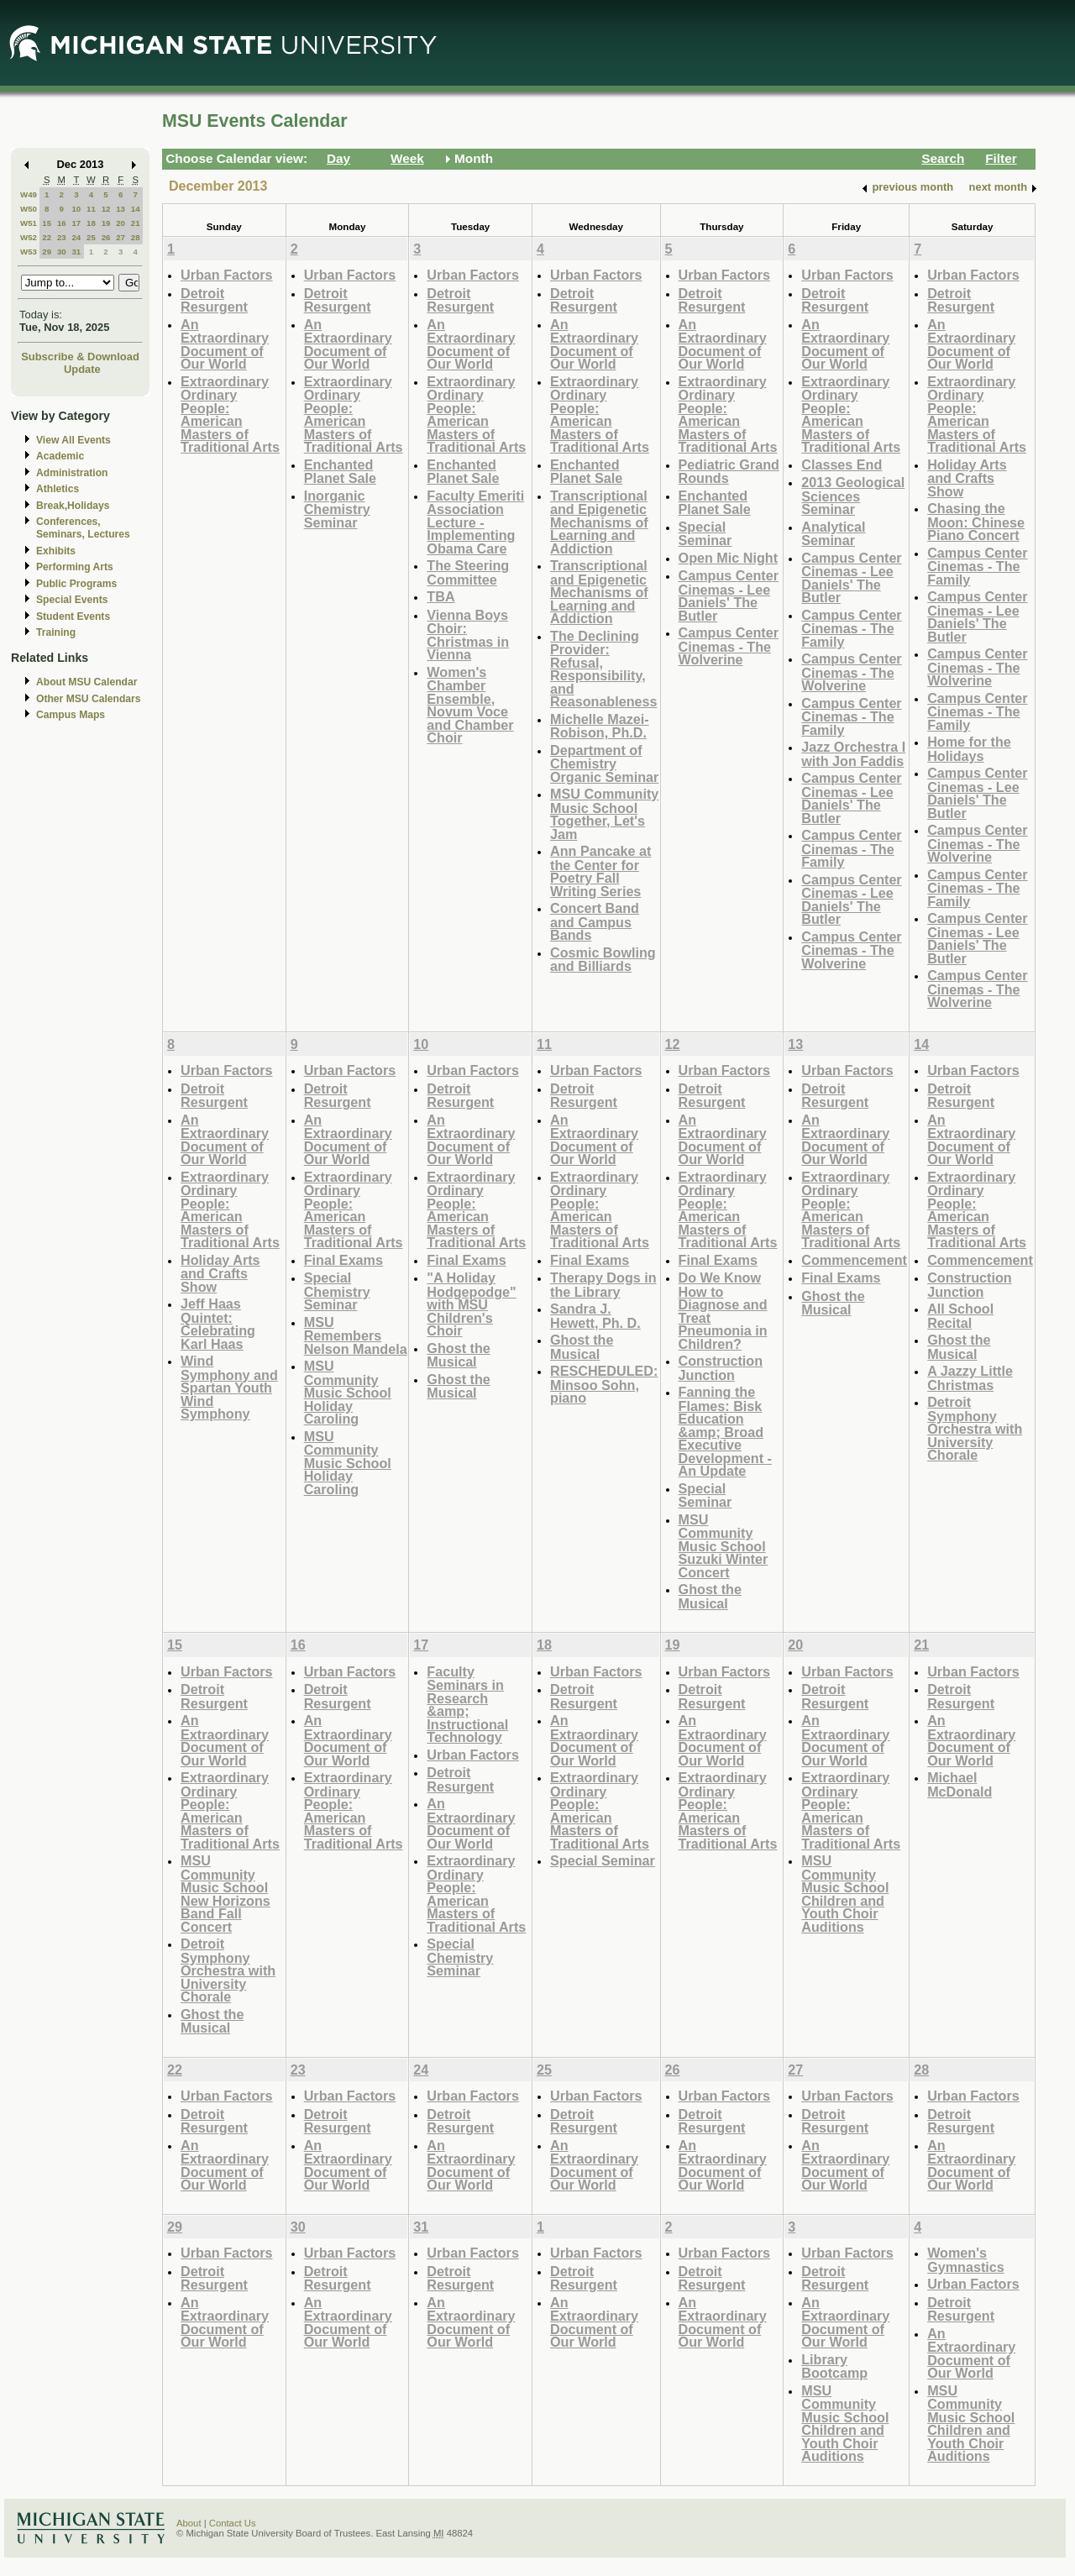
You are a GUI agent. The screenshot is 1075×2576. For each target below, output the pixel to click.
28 (135, 237)
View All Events (73, 440)
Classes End (841, 464)
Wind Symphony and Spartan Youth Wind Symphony (229, 1387)
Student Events (73, 616)
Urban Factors (227, 274)
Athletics (57, 489)
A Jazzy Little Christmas (970, 1378)
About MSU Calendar (86, 682)
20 (120, 223)
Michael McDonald (959, 1784)
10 (76, 208)
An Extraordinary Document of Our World (225, 344)
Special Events (72, 600)
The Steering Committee (468, 572)
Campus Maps (70, 715)
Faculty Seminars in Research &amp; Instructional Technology (467, 1704)
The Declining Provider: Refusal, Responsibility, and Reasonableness (604, 669)
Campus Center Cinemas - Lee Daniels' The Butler (729, 595)
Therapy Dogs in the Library (603, 1284)
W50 (28, 208)
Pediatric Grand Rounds (729, 471)
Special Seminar (705, 533)
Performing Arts (74, 567)
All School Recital (960, 1315)
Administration (72, 473)
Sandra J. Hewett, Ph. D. (595, 1315)
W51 (28, 223)
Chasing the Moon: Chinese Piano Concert (976, 522)
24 (76, 237)
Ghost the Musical (458, 1355)
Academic (60, 456)
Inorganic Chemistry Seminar (337, 509)
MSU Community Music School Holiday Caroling (347, 1392)
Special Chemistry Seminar (337, 1291)
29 (46, 251)
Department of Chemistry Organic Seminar (604, 763)
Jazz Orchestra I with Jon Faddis (853, 754)
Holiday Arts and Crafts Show (967, 478)
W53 (28, 251)
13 (120, 208)
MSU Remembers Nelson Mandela (355, 1335)
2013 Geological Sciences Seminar (853, 496)
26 (106, 237)
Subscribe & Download (80, 356)
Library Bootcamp (834, 2366)
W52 (28, 237)
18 (91, 223)
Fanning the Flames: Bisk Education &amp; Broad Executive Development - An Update (725, 1431)
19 (106, 223)
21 (135, 223)
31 (76, 251)
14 (135, 208)
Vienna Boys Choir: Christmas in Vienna (468, 635)
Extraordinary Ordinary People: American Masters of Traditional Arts (230, 414)
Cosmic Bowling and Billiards (603, 959)
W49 (28, 194)
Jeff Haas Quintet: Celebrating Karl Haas (218, 1323)
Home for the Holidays (969, 748)
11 (91, 208)
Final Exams (343, 1259)
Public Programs (76, 584)
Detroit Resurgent (214, 300)
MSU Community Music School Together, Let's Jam (604, 814)
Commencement (854, 1259)
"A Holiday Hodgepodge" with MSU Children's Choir (471, 1304)
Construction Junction (721, 1367)
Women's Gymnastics (965, 2259)
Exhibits (56, 551)
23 (61, 237)
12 (106, 208)
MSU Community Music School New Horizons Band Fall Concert (225, 1893)
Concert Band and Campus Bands (594, 921)
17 (76, 223)
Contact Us (232, 2523)
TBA (440, 596)
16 (61, 223)
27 (120, 237)
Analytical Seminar (833, 533)
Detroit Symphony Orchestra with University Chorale (974, 1428)
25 (91, 237)
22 (46, 237)
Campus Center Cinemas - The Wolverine (729, 646)
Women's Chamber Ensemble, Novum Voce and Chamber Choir (470, 705)
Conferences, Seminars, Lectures (83, 528)
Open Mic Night (728, 557)
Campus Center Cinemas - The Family (851, 628)
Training (56, 632)
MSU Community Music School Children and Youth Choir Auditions (845, 1893)
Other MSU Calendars (88, 699)
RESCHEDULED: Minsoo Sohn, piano (604, 1384)
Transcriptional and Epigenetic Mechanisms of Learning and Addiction (599, 522)
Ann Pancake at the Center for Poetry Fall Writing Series (600, 871)
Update (82, 369)
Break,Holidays (73, 506)
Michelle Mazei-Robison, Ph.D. (599, 726)
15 (46, 223)
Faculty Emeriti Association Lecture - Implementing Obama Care (475, 522)
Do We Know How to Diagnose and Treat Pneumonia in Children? (723, 1310)
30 (61, 251)
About (189, 2523)
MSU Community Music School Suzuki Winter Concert (723, 1546)
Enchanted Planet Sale (340, 471)
